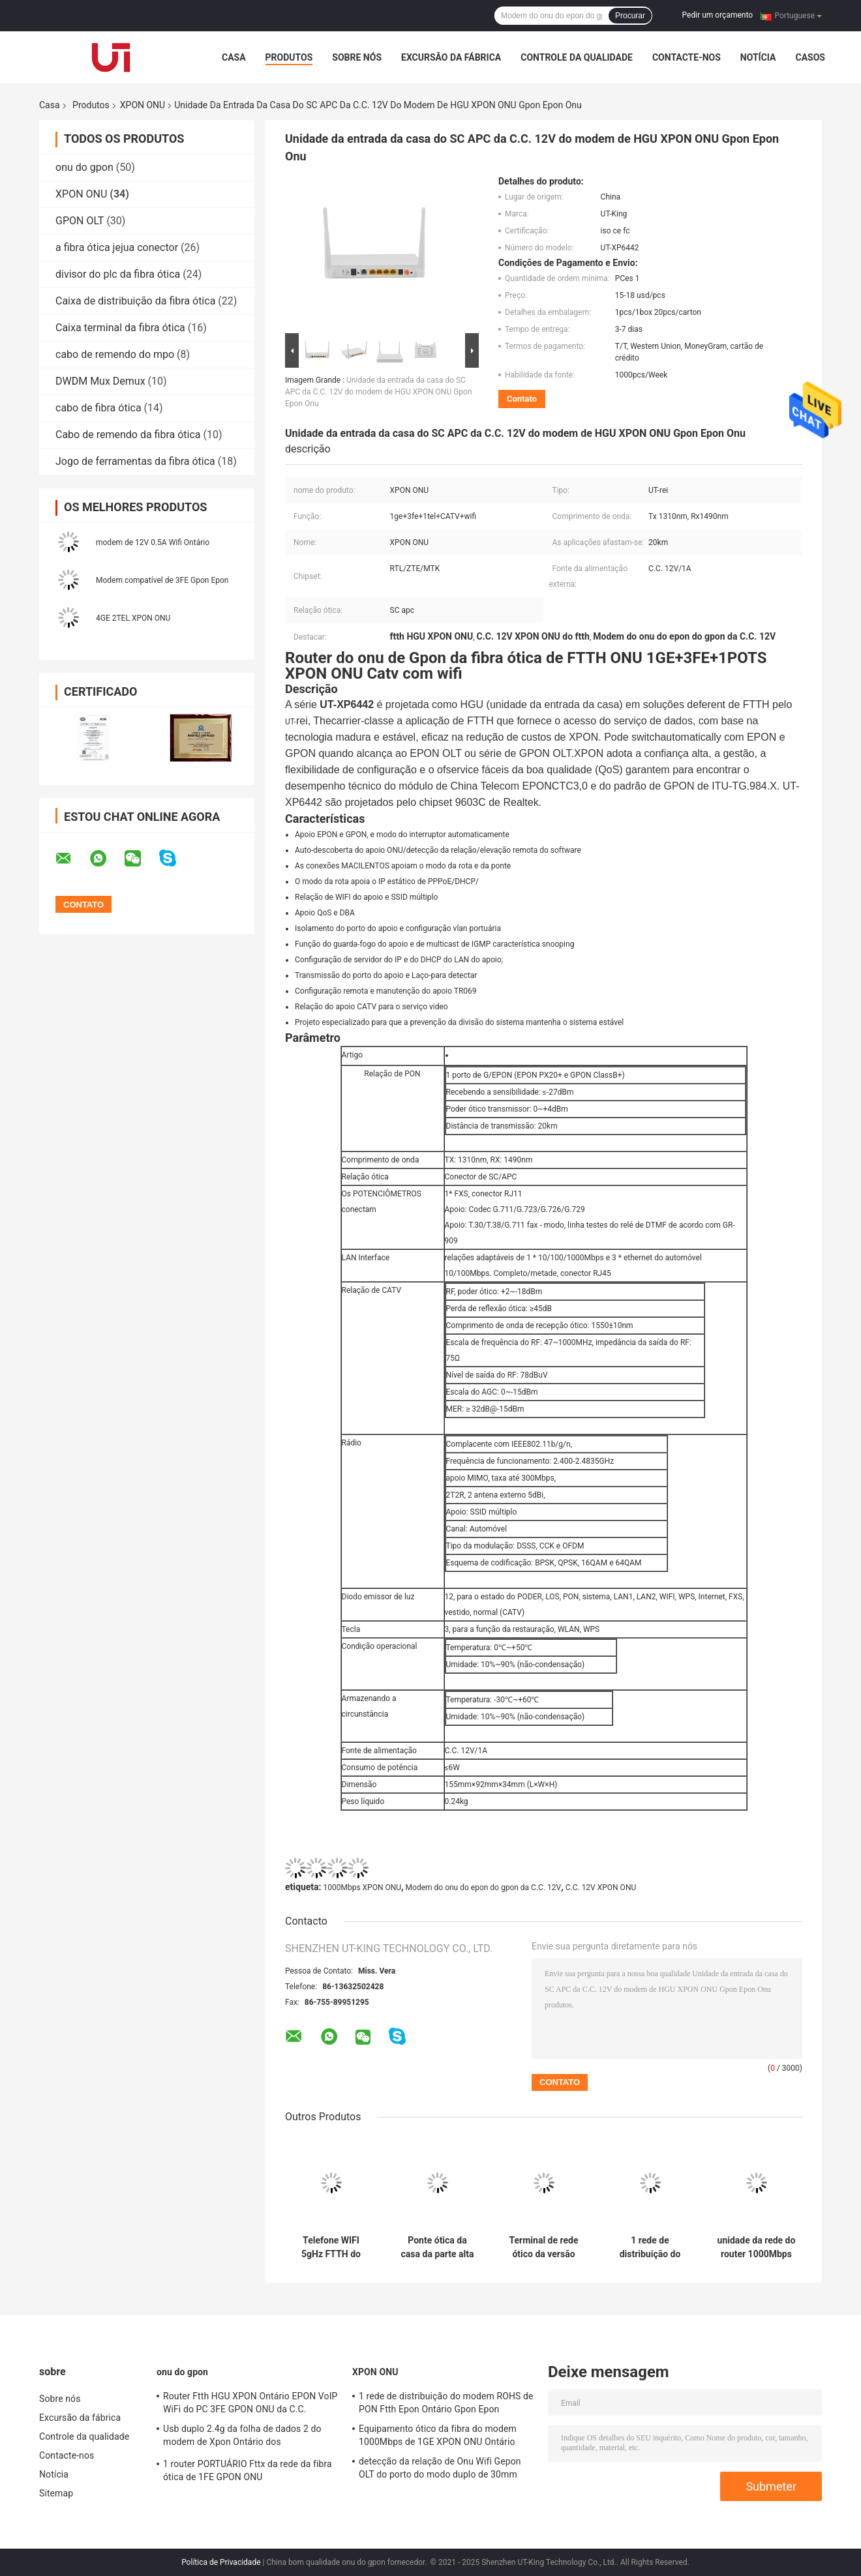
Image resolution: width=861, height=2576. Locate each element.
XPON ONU (142, 105)
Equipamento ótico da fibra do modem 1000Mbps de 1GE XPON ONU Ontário (438, 2435)
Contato (522, 399)
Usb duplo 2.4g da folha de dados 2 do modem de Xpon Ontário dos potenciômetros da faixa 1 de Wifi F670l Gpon (245, 2437)
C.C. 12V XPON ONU (601, 1887)
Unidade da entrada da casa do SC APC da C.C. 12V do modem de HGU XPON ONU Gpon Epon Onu (378, 392)
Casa (234, 57)
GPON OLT (79, 221)
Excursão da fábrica (451, 57)
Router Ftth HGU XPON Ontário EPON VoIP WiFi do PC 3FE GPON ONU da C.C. (250, 2402)
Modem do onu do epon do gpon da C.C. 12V (484, 1887)
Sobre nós (357, 57)
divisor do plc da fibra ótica (117, 274)
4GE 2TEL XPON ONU (133, 618)
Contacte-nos (686, 57)
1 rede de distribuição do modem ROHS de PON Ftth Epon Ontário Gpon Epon (649, 2247)
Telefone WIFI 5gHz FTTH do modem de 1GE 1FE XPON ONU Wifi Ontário (331, 2247)
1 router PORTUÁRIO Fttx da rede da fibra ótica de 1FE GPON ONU (247, 2470)
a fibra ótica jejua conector (116, 247)
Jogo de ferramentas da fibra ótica (135, 461)
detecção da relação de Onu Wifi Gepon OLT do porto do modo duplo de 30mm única (440, 2469)
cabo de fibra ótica (98, 408)
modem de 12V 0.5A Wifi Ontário (152, 542)
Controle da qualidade (577, 57)
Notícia (758, 57)
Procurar (630, 15)
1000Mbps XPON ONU (362, 1887)
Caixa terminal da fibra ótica (120, 327)
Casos (809, 57)
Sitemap (56, 2493)
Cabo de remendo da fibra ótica (128, 434)
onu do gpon (84, 167)
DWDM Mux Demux (100, 381)
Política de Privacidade (220, 2562)
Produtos (289, 57)
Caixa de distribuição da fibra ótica (135, 301)
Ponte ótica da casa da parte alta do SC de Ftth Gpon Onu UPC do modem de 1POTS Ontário (437, 2247)
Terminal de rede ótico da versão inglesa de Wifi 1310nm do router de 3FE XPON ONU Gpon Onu (544, 2247)
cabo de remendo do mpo (114, 354)
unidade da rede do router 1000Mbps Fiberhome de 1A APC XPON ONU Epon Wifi (757, 2247)
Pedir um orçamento (717, 15)
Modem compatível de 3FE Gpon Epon (162, 580)
